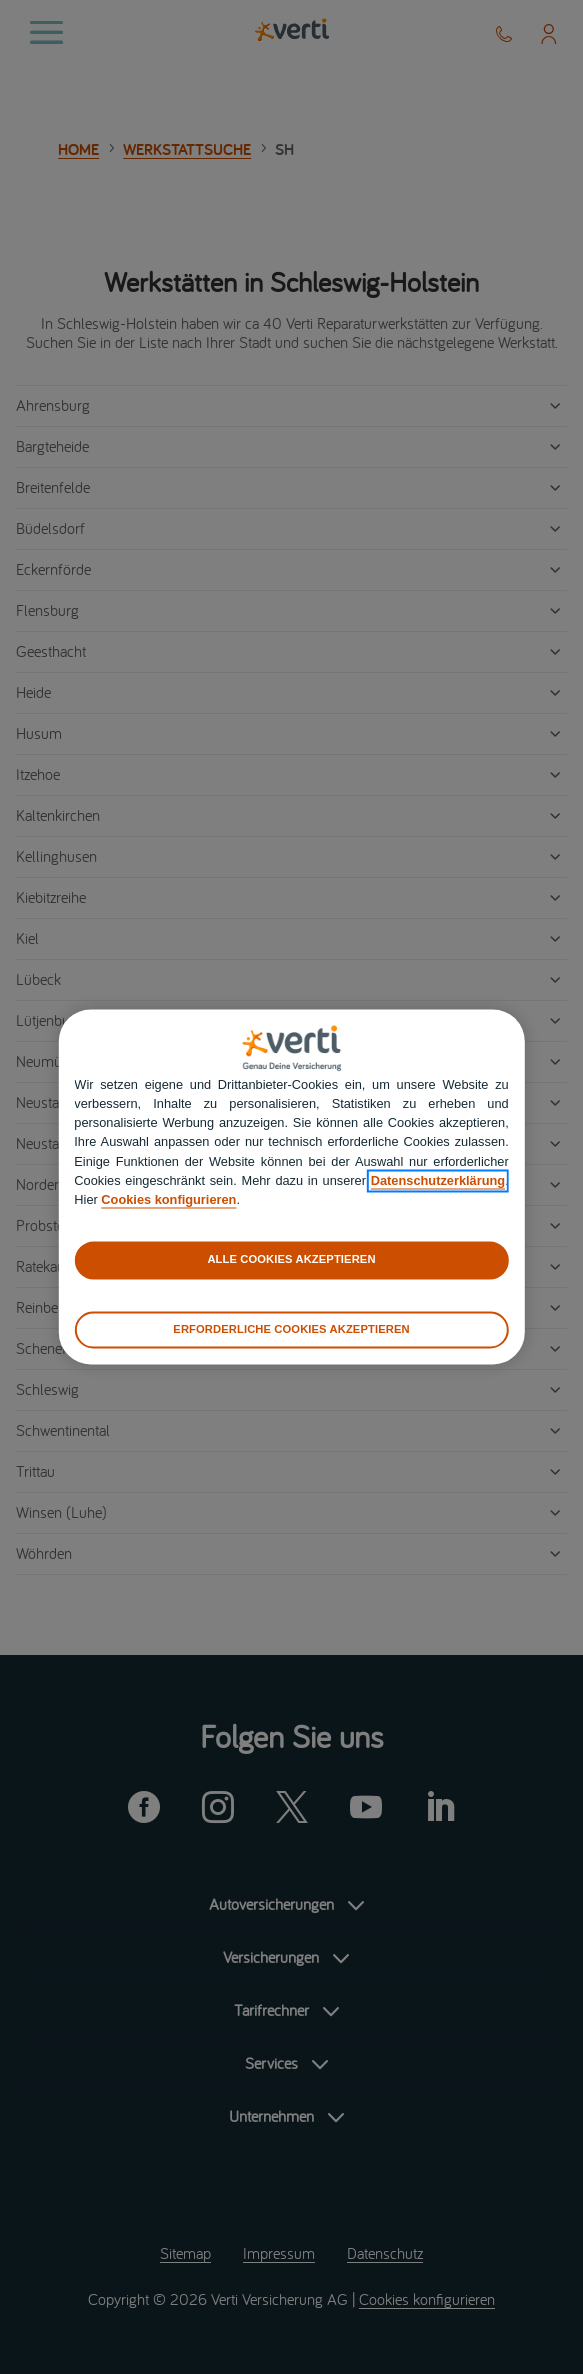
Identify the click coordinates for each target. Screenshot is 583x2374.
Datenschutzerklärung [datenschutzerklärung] (438, 1180)
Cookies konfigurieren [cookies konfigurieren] (168, 1199)
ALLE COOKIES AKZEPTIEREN (291, 1260)
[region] (291, 1186)
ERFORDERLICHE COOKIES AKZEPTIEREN (291, 1329)
